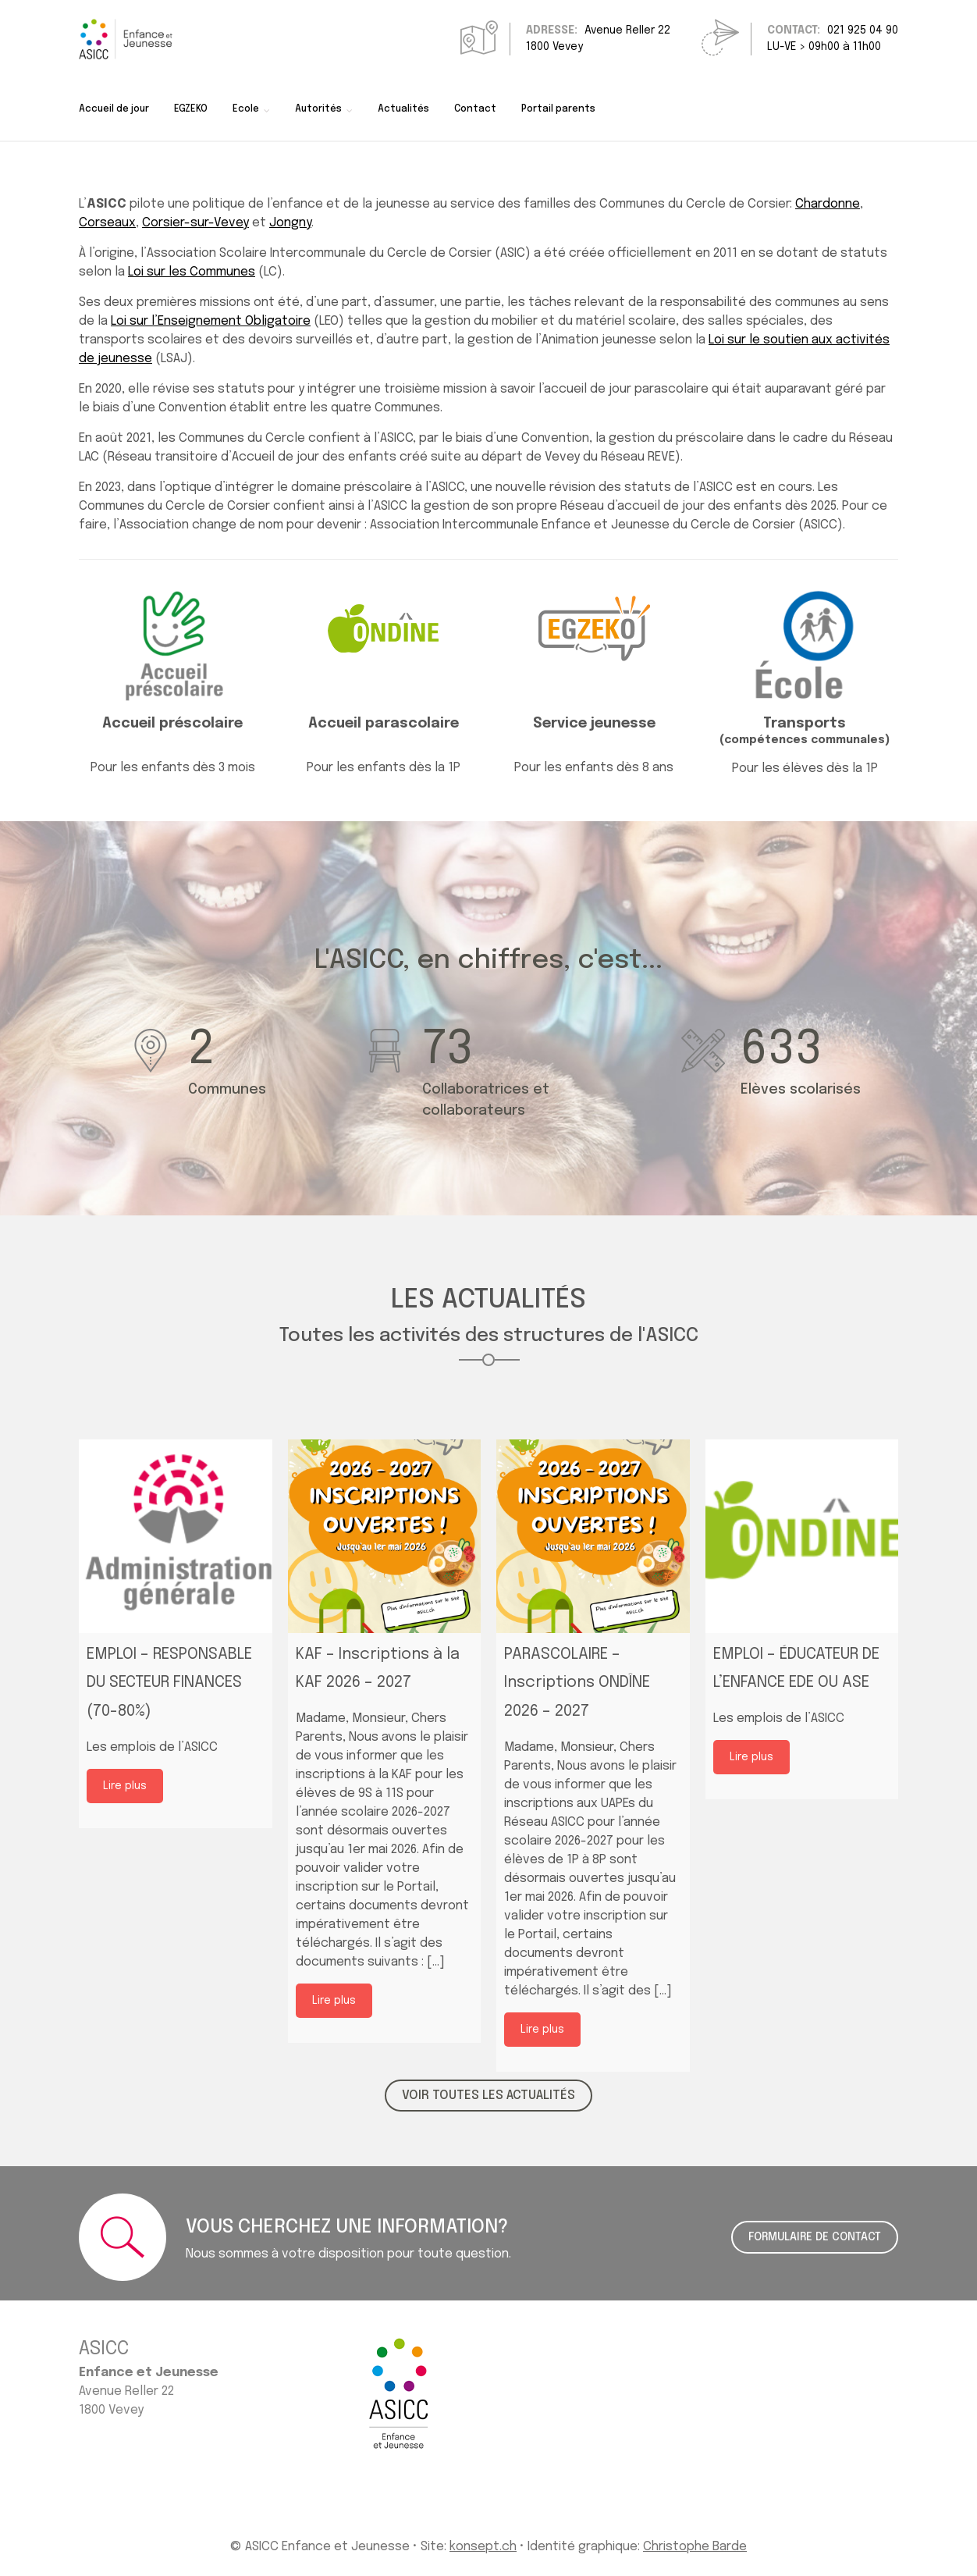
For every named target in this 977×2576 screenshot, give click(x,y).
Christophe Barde (695, 2546)
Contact (475, 109)
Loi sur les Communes (191, 272)
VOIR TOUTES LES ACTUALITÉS (488, 2095)
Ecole (246, 109)
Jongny (290, 222)
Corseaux (107, 222)
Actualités (403, 109)
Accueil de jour (114, 109)
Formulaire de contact (814, 2237)
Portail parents (558, 109)
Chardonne (827, 204)
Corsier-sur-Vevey (195, 222)
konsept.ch (483, 2546)
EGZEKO (191, 109)
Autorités (318, 109)
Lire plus (125, 1786)
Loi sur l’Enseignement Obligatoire (211, 321)
